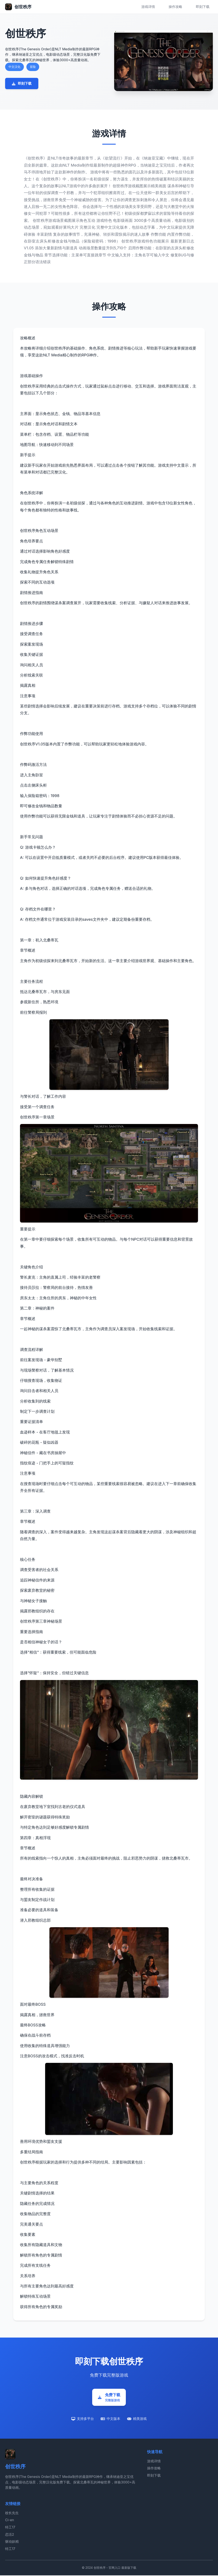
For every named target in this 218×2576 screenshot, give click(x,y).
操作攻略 (175, 6)
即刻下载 (202, 6)
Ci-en (9, 2520)
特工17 (10, 2528)
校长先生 (12, 2513)
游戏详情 (148, 6)
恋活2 (9, 2535)
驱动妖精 (12, 2542)
